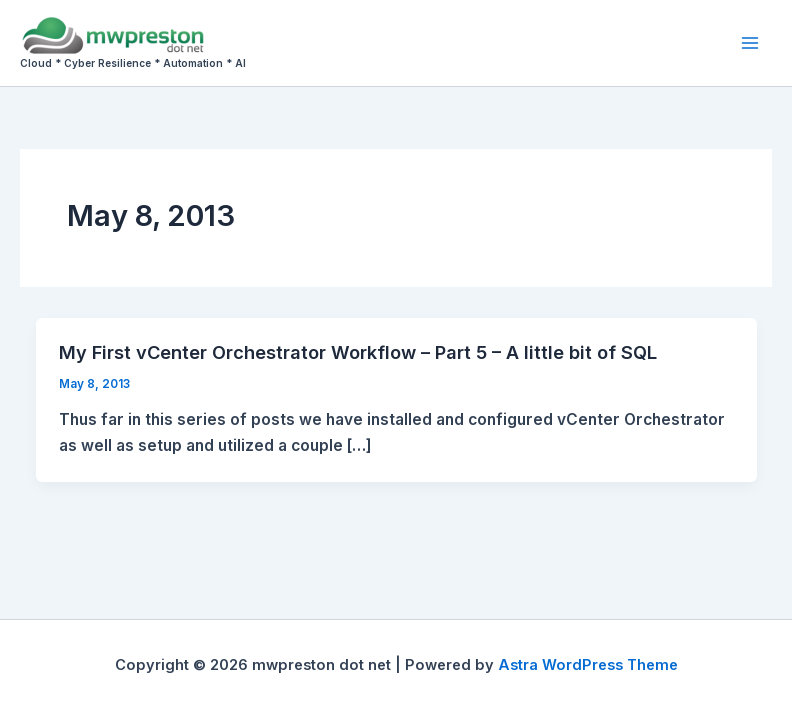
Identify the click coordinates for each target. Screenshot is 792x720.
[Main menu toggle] (750, 42)
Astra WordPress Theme (588, 665)
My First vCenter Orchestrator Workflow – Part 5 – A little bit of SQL (358, 352)
